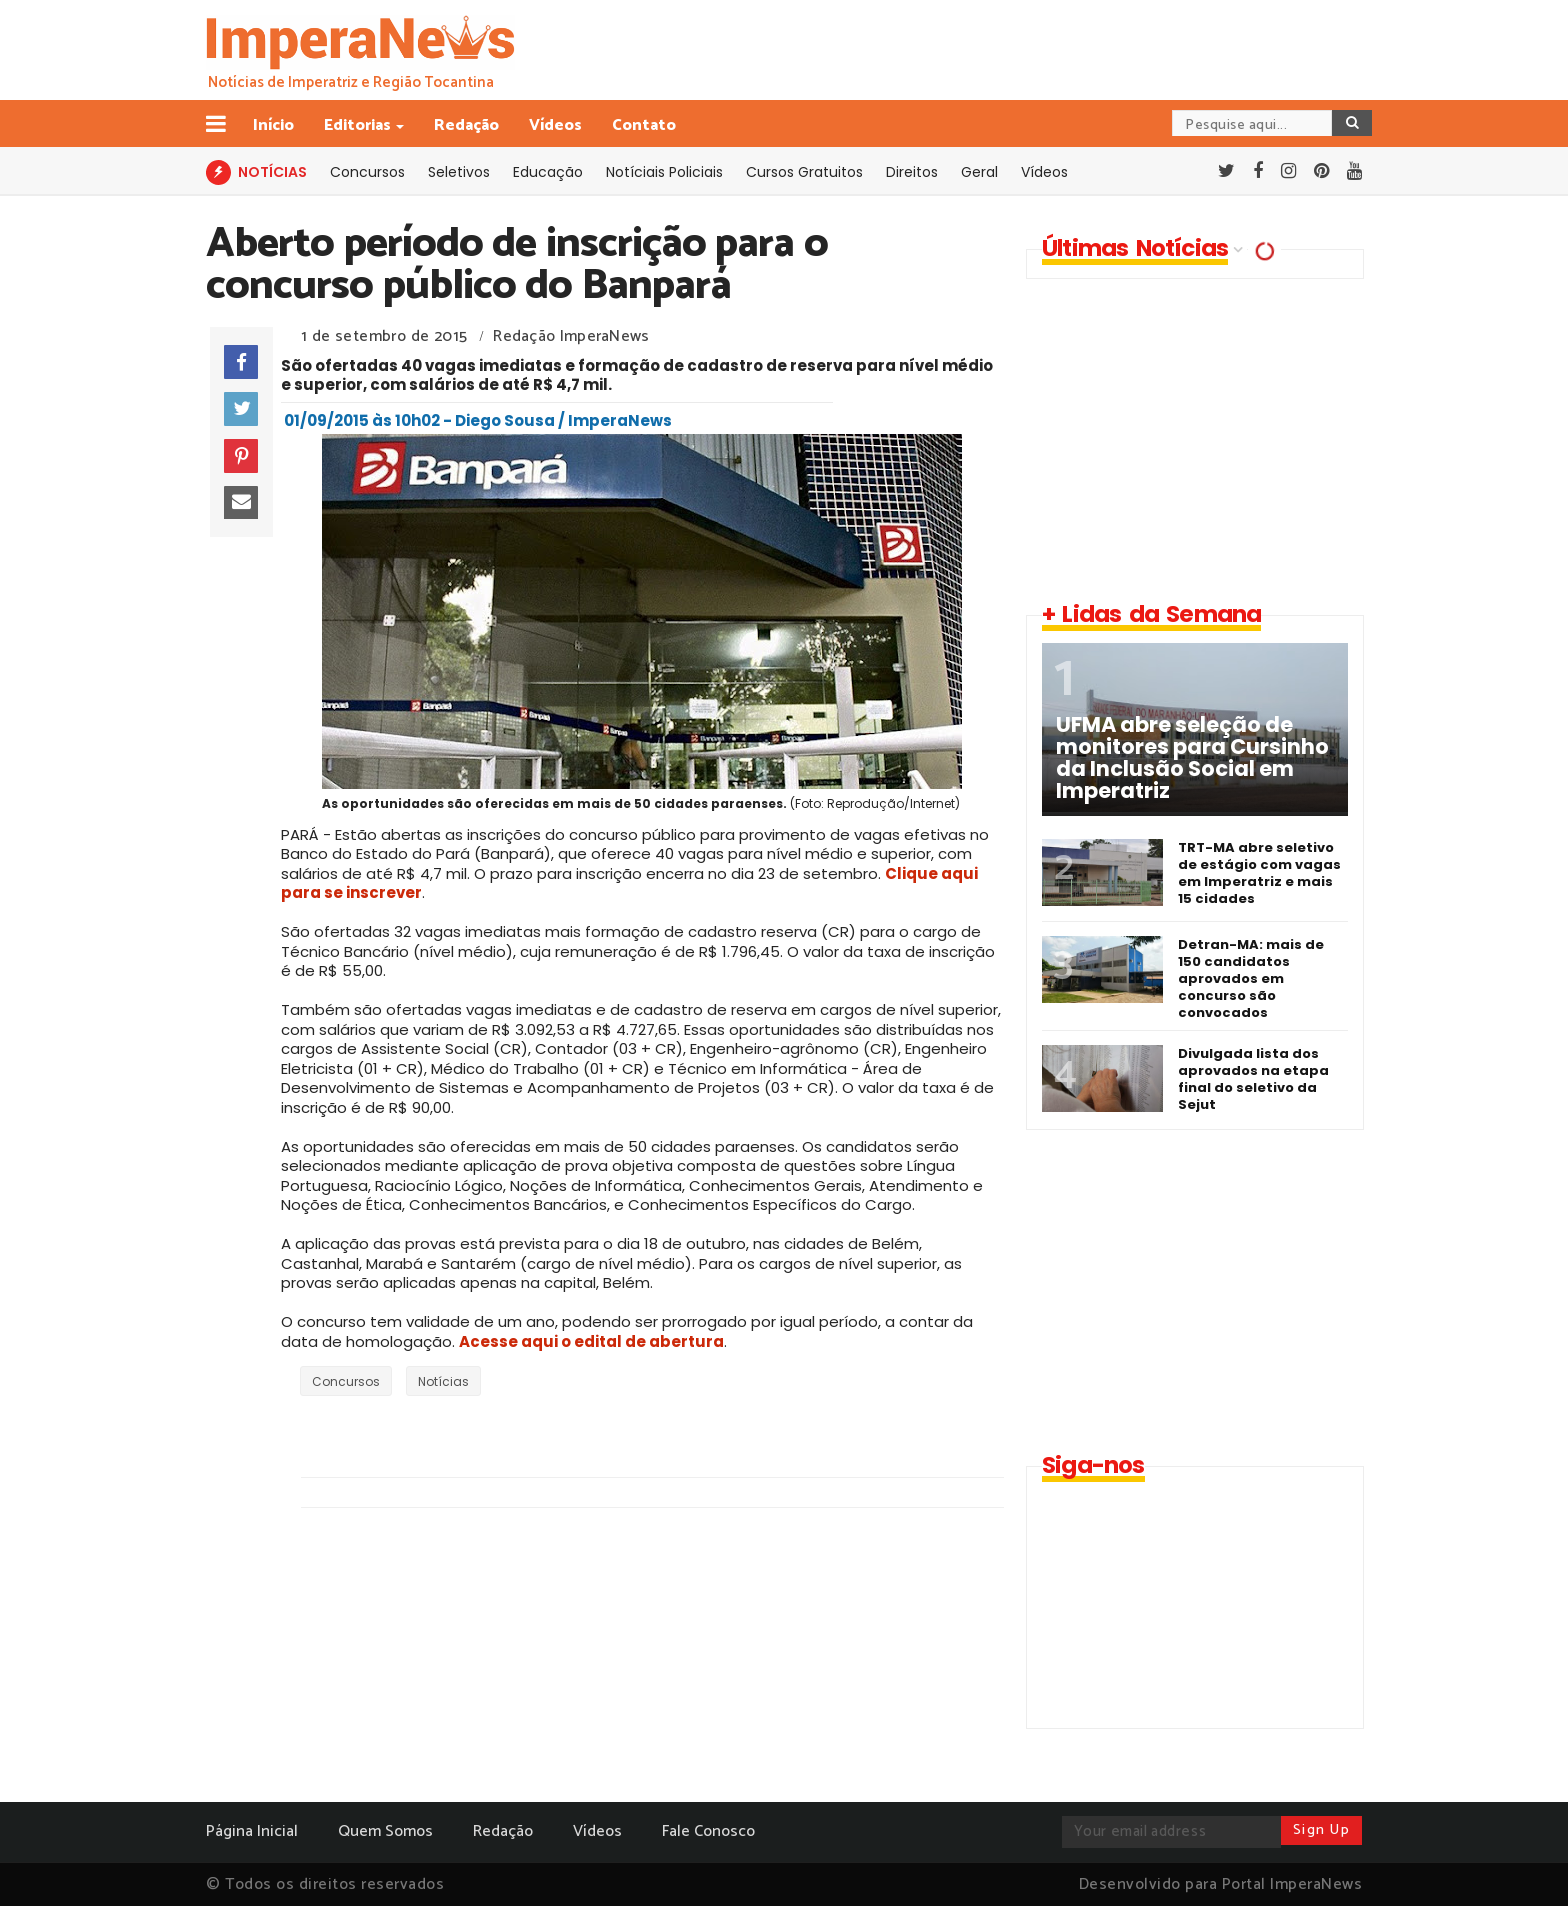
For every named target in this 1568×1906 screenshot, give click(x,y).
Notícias (443, 1381)
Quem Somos (385, 1831)
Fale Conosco (708, 1831)
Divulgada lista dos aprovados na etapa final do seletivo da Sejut (1253, 1079)
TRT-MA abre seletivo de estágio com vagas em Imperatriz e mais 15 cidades (1259, 873)
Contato (644, 125)
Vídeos (555, 125)
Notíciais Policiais (664, 172)
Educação (548, 172)
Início (273, 125)
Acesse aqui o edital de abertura (591, 1341)
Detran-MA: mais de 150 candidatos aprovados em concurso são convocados (1251, 978)
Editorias (359, 125)
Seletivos (459, 172)
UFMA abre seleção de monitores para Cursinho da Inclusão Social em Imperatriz (1192, 758)
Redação (466, 125)
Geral (979, 172)
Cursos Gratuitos (804, 172)
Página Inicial (252, 1831)
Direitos (912, 172)
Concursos (367, 172)
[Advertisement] (1194, 439)
